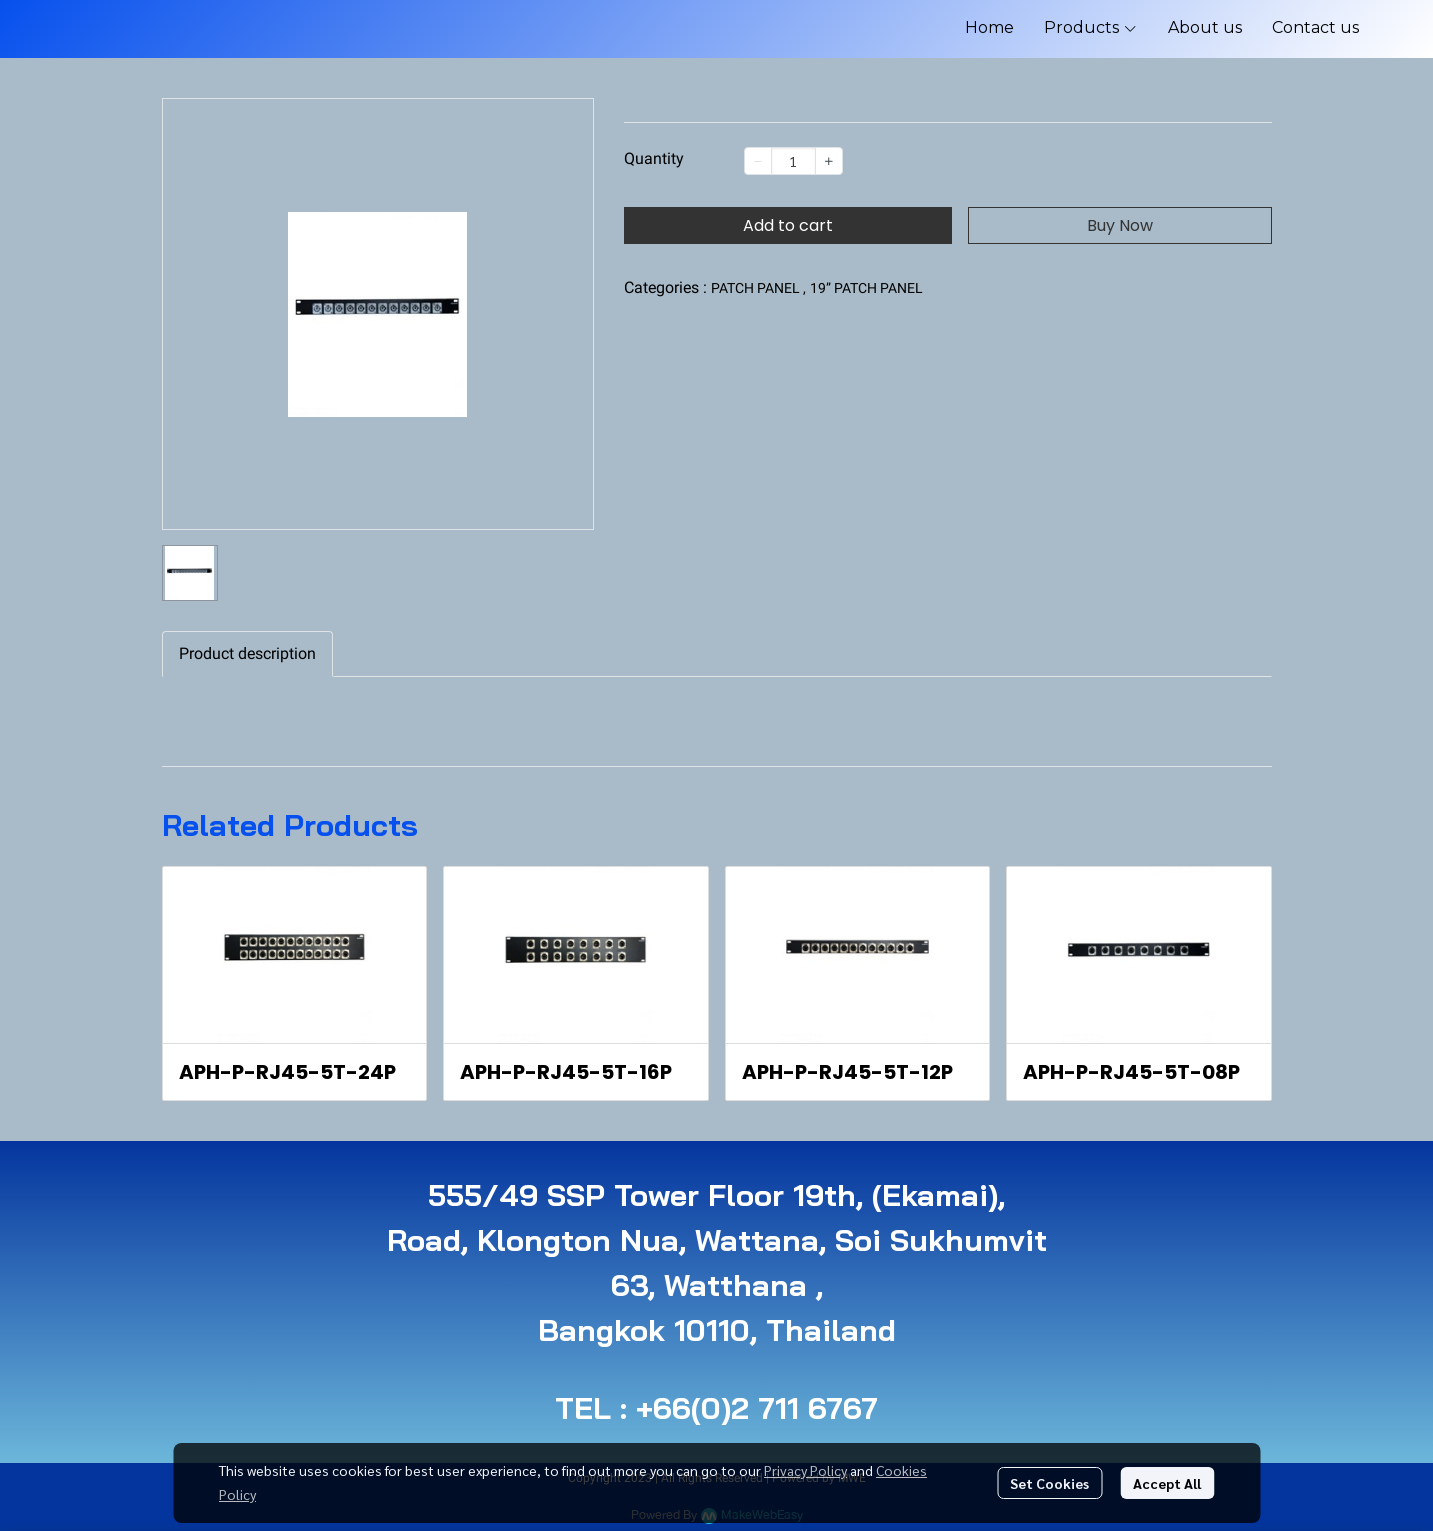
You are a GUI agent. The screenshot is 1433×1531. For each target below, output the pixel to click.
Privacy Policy (805, 1470)
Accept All (1167, 1483)
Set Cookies (1049, 1483)
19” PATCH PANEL (866, 288)
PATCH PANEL (758, 288)
